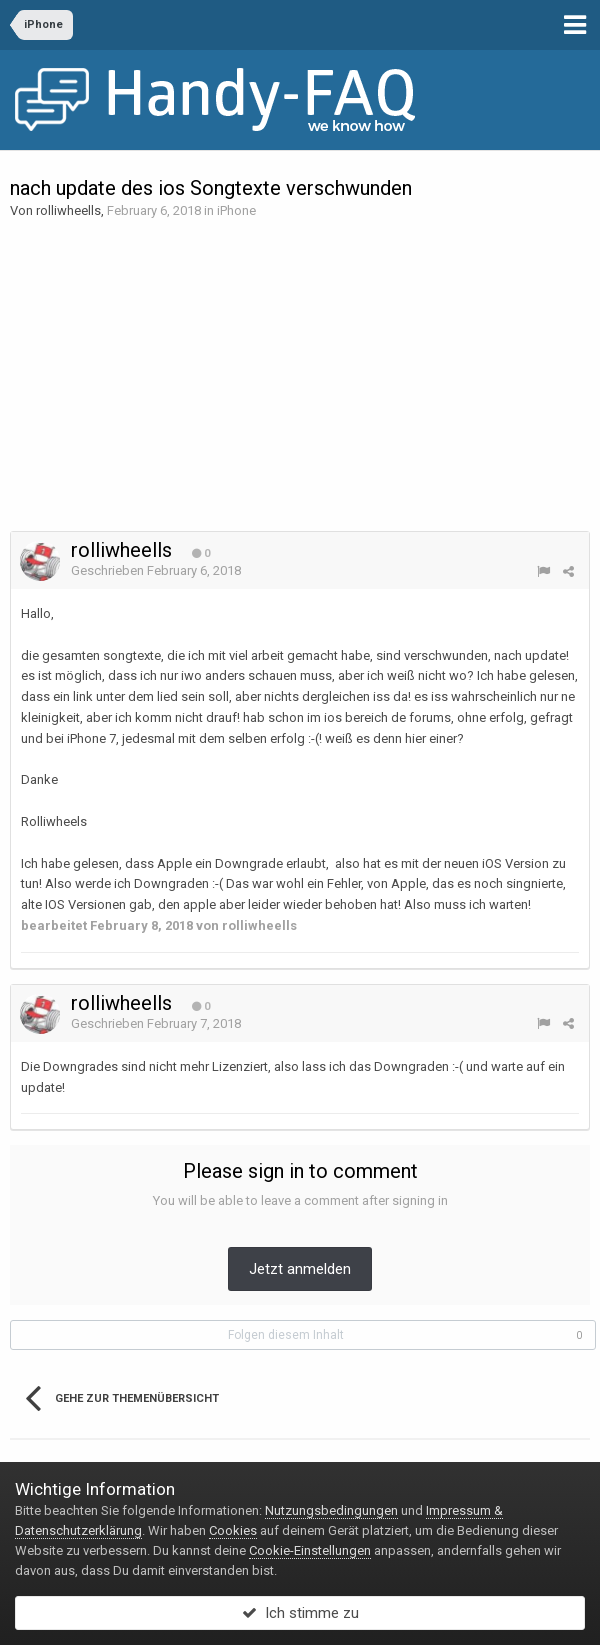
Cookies (233, 1530)
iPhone (236, 210)
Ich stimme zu (300, 1613)
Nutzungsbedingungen (331, 1510)
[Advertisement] (300, 376)
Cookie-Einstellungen (310, 1550)
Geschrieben (156, 570)
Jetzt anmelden (300, 1269)
